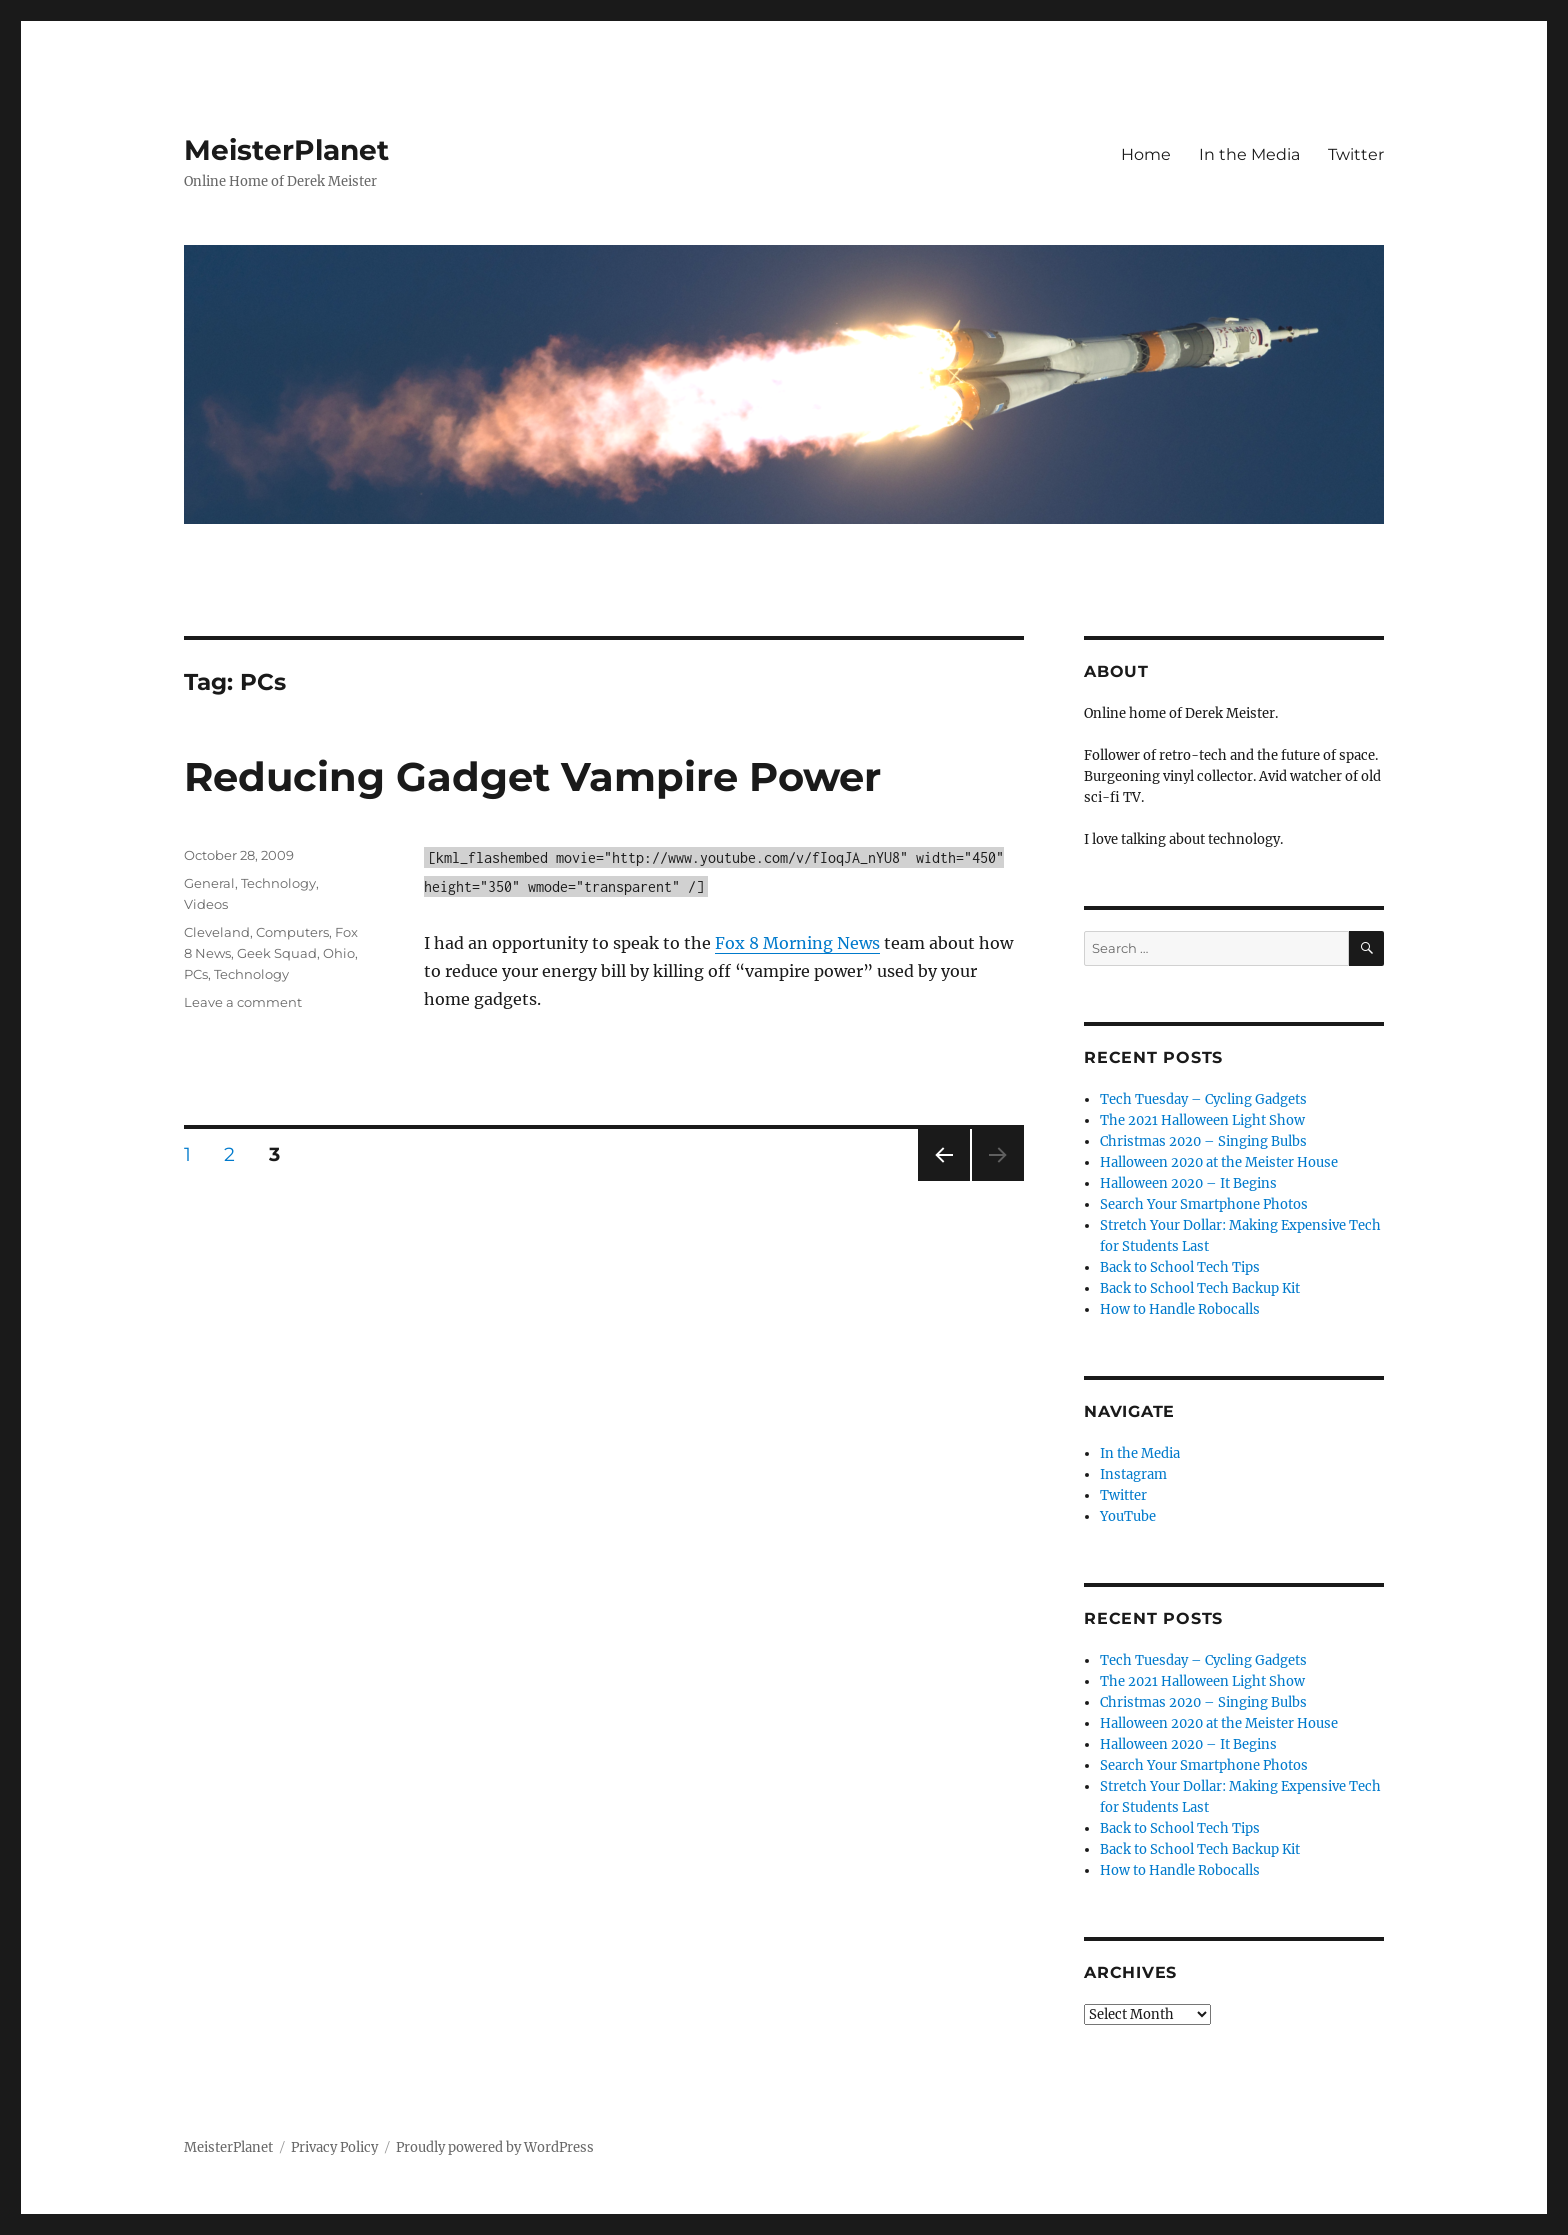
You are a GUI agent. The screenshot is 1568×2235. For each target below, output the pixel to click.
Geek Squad (277, 953)
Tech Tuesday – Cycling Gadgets (1203, 1099)
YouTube (1128, 1516)
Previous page (943, 1180)
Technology (278, 883)
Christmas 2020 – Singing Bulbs (1203, 1141)
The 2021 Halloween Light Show (1202, 1120)
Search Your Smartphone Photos (1204, 1204)
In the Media (1249, 154)
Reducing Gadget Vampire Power (532, 776)
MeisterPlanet (286, 150)
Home (1146, 154)
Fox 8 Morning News (797, 943)
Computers (292, 932)
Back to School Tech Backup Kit (1200, 1288)
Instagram (1133, 1474)
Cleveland (217, 932)
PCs (196, 974)
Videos (206, 904)
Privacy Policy (334, 2147)
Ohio (339, 953)
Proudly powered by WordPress (495, 2147)
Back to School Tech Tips (1180, 1267)
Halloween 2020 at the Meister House (1219, 1162)
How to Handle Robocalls (1180, 1309)
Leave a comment (243, 1002)
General (209, 883)
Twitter (1356, 154)
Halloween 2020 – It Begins (1188, 1183)
